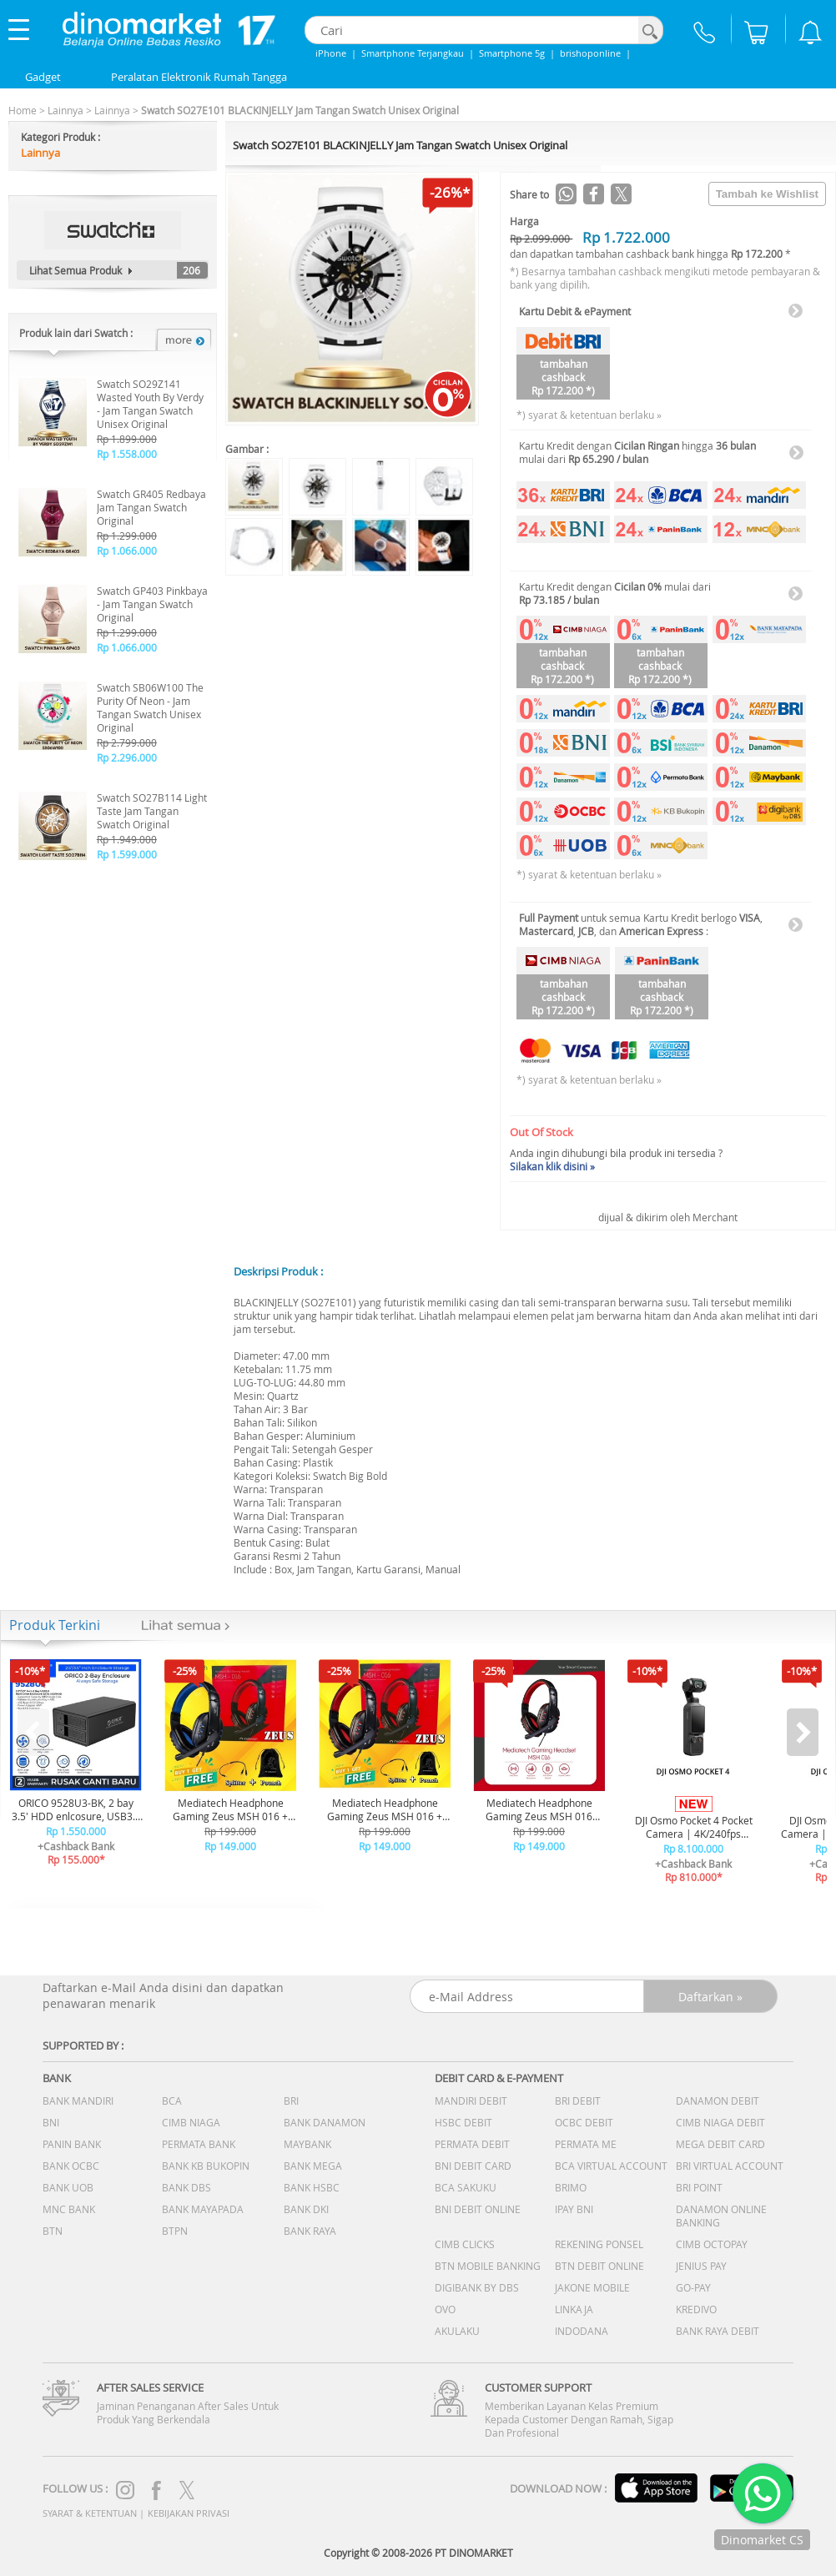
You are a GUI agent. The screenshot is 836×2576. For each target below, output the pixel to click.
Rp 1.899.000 (127, 438)
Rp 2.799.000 (127, 742)
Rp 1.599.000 (127, 854)
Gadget (43, 76)
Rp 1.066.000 (127, 550)
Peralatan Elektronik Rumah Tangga (199, 76)
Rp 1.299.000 (127, 535)
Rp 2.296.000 (127, 757)
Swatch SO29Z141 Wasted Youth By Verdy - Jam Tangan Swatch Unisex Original (150, 403)
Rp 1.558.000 (127, 453)
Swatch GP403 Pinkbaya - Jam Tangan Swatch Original (152, 604)
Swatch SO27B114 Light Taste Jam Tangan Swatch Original (152, 811)
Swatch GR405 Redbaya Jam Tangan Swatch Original (151, 507)
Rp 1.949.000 (127, 839)
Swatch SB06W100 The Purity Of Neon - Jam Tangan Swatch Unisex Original (150, 707)
